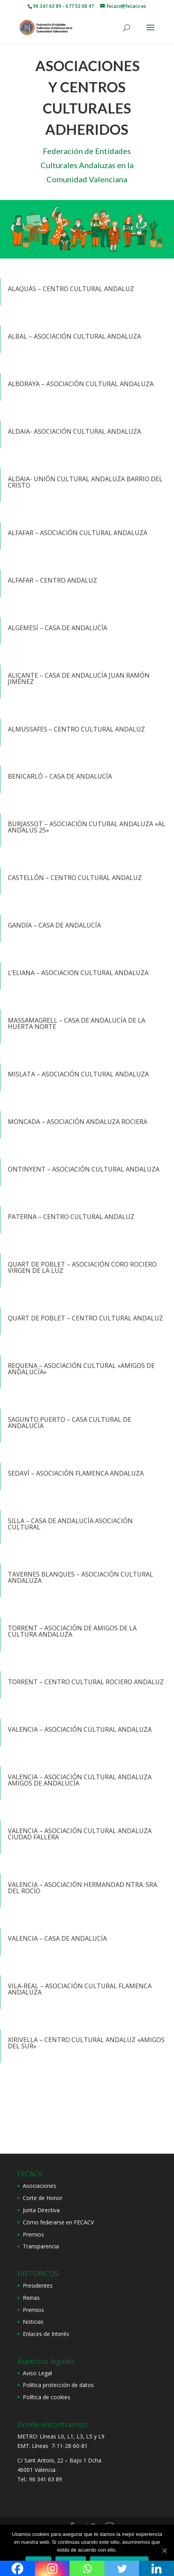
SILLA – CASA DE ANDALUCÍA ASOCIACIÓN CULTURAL (70, 1523)
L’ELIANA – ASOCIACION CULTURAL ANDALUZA (78, 972)
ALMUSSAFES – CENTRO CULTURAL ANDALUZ (76, 729)
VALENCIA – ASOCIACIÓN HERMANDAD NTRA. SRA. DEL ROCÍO (83, 1887)
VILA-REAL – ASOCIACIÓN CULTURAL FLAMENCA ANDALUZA (80, 1989)
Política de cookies (46, 2397)
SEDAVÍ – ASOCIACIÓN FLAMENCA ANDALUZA (76, 1473)
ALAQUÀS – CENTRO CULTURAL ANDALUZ (71, 288)
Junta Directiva (41, 2210)
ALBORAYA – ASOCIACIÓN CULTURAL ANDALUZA (81, 384)
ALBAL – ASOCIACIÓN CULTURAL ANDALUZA (74, 336)
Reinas (31, 2297)
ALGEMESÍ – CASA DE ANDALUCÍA (57, 627)
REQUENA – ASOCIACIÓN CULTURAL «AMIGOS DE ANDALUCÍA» (81, 1368)
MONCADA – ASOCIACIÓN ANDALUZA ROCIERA (77, 1121)
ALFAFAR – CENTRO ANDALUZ (52, 580)
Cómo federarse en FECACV (58, 2222)
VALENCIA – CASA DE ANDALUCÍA (57, 1938)
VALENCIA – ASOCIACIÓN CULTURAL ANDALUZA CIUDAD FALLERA (80, 1833)
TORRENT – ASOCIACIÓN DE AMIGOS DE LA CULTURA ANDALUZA (72, 1631)
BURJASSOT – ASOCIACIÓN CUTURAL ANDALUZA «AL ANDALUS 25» (86, 827)
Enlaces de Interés (46, 2334)
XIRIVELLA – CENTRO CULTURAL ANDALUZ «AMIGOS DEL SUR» (86, 2042)
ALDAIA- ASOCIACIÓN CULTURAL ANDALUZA (74, 431)
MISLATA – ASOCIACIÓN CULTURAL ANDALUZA (78, 1074)
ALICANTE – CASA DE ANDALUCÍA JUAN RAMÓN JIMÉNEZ (79, 678)
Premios (33, 2234)
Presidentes (38, 2285)
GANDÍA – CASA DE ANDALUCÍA (54, 925)
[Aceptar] (164, 2550)
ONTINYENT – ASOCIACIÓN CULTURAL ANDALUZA (83, 1169)
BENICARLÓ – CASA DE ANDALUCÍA (60, 776)
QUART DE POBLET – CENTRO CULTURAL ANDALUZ (85, 1318)
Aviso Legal (37, 2373)
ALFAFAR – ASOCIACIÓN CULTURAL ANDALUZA (77, 532)
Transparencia (41, 2246)
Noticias (33, 2321)
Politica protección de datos (58, 2385)
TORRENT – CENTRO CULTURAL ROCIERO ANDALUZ (86, 1682)
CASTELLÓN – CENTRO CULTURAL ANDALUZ (75, 877)
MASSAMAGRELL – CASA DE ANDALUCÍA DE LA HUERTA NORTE (76, 1023)
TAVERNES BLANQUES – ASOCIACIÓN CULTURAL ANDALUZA (80, 1577)
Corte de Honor (42, 2198)
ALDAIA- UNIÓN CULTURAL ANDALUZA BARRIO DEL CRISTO (85, 482)
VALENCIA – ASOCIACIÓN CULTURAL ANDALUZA (80, 1729)
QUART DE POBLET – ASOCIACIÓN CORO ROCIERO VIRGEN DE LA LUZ (82, 1267)
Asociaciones (39, 2185)
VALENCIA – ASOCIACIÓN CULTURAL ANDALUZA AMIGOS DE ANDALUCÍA (80, 1780)
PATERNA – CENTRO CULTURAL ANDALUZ (71, 1216)
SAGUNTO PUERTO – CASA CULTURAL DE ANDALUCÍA (69, 1422)
